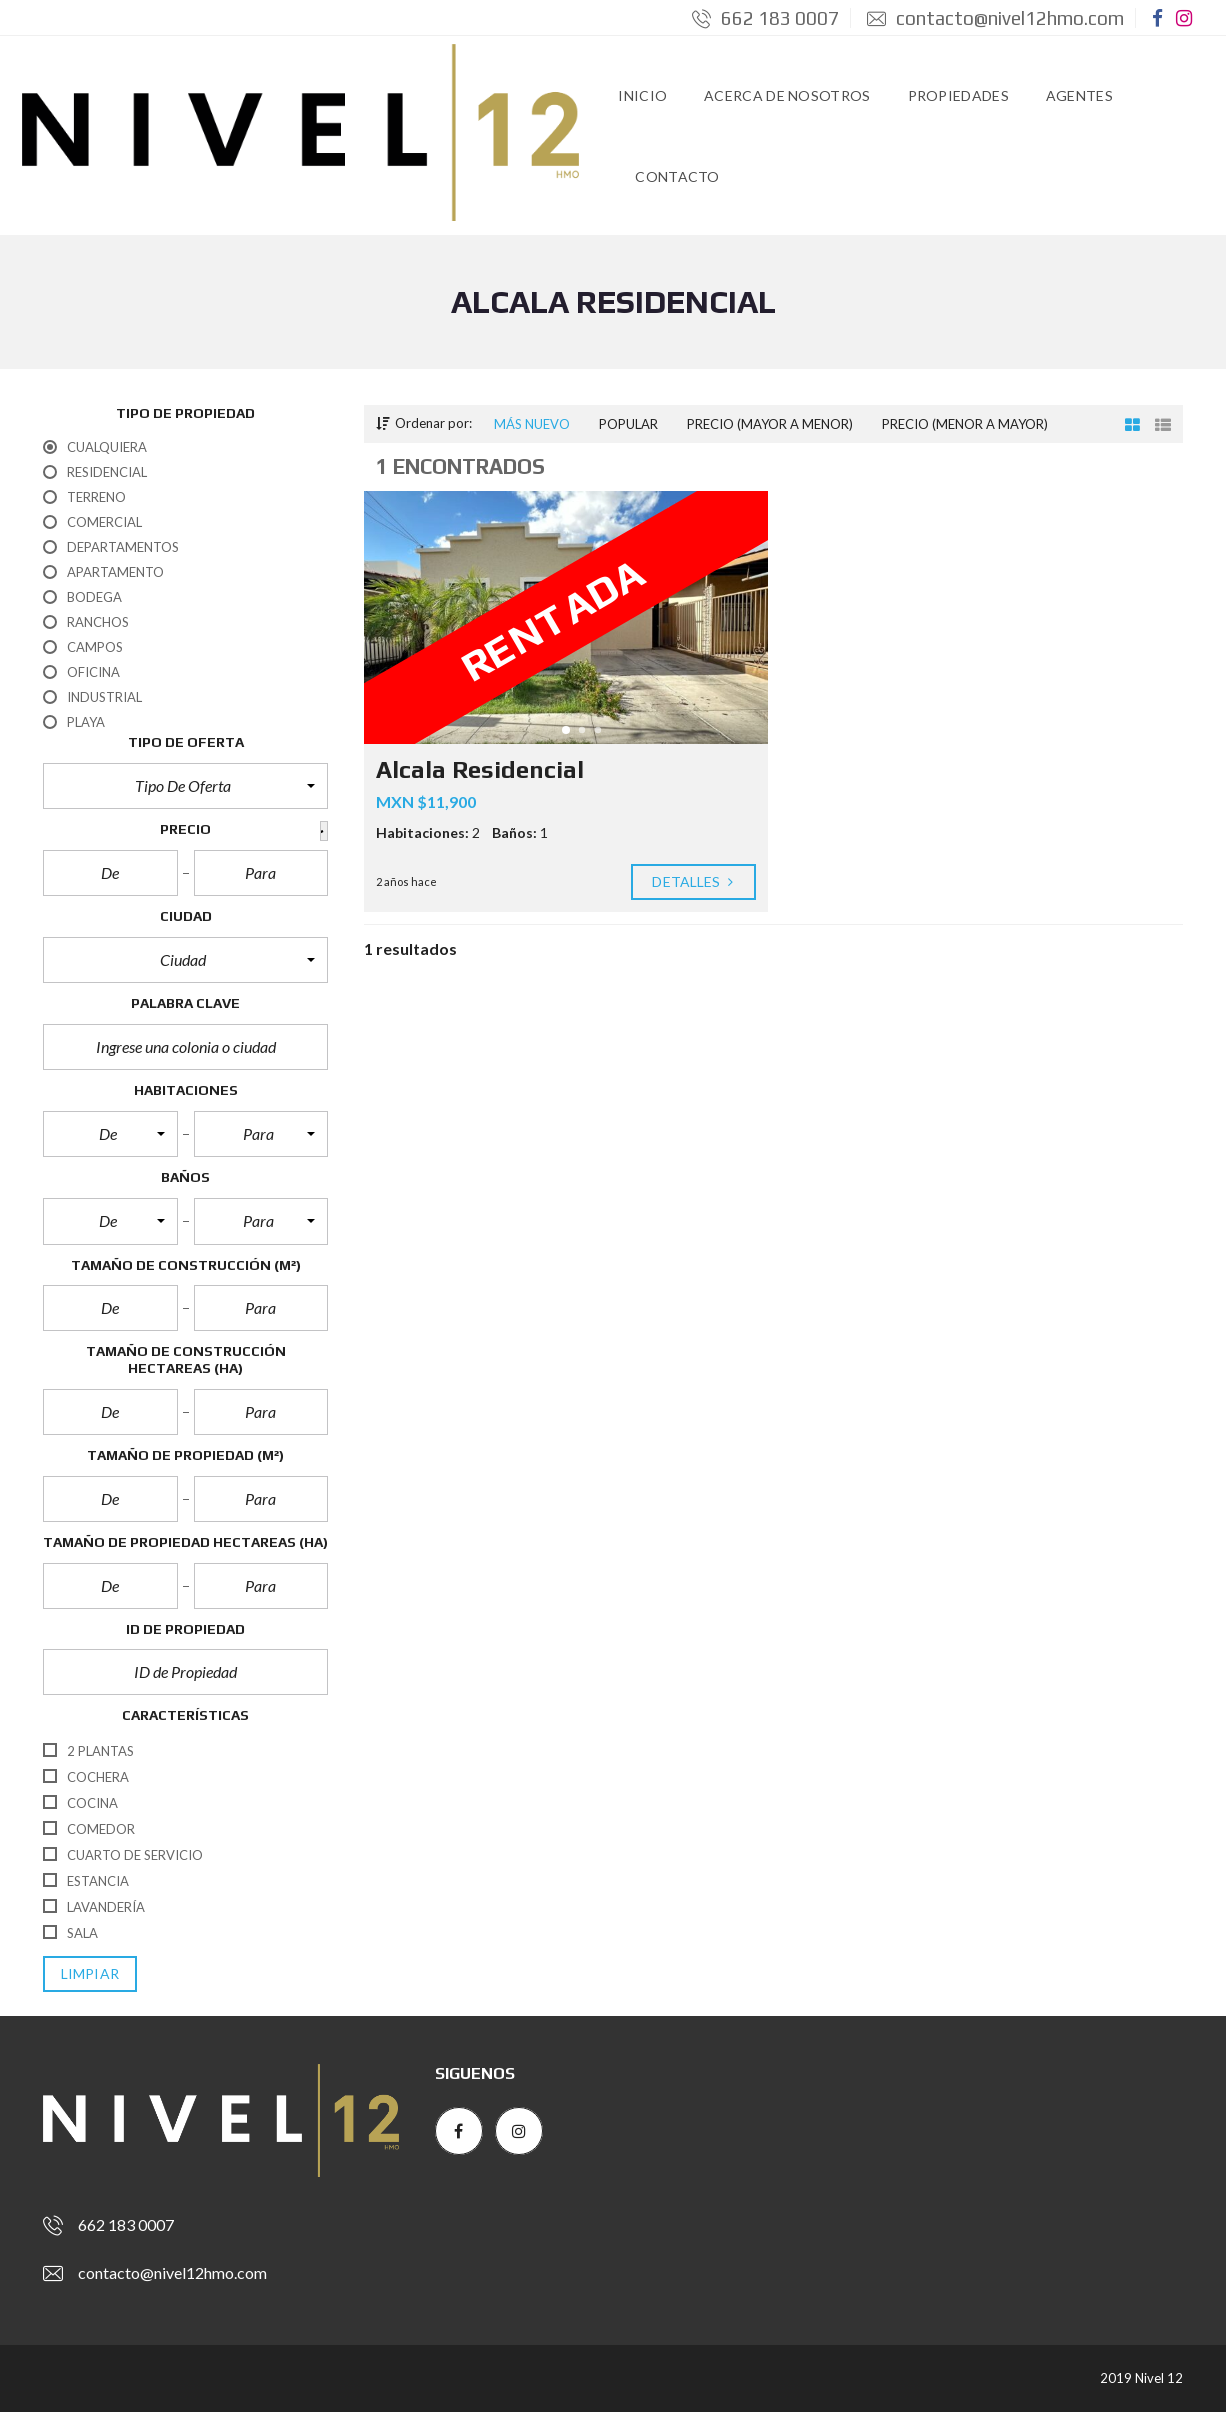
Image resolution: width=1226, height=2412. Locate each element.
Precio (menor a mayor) (965, 424)
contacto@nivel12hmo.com (995, 18)
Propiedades (958, 95)
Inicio (642, 95)
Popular (628, 424)
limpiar (90, 1974)
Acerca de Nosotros (787, 95)
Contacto (677, 176)
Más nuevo (532, 424)
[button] (185, 786)
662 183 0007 (765, 18)
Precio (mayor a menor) (770, 424)
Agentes (1079, 95)
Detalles (693, 882)
